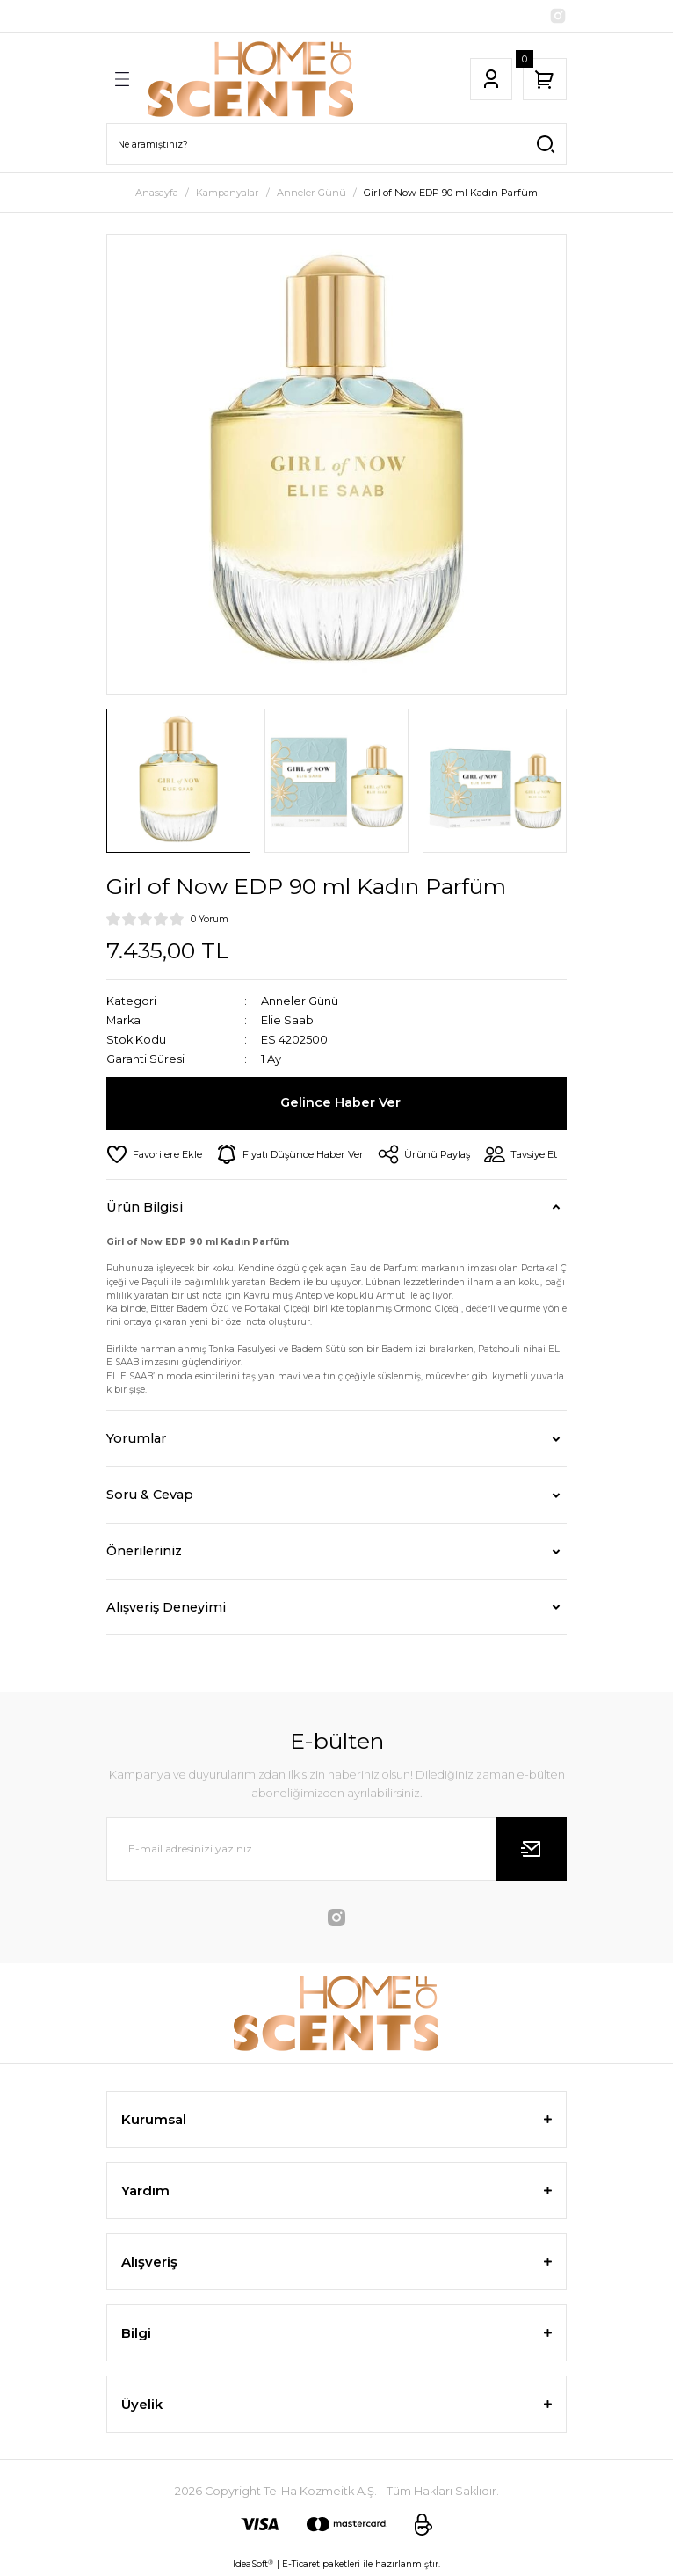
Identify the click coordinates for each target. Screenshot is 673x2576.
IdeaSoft (253, 2564)
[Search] (336, 144)
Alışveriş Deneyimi (166, 1607)
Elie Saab (287, 1020)
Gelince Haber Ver (340, 1102)
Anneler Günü (299, 1001)
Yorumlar (136, 1438)
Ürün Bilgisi (144, 1207)
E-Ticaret (301, 2564)
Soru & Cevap (149, 1495)
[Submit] (531, 1849)
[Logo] (251, 79)
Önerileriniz (144, 1551)
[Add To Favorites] (154, 1154)
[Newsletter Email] (336, 1849)
